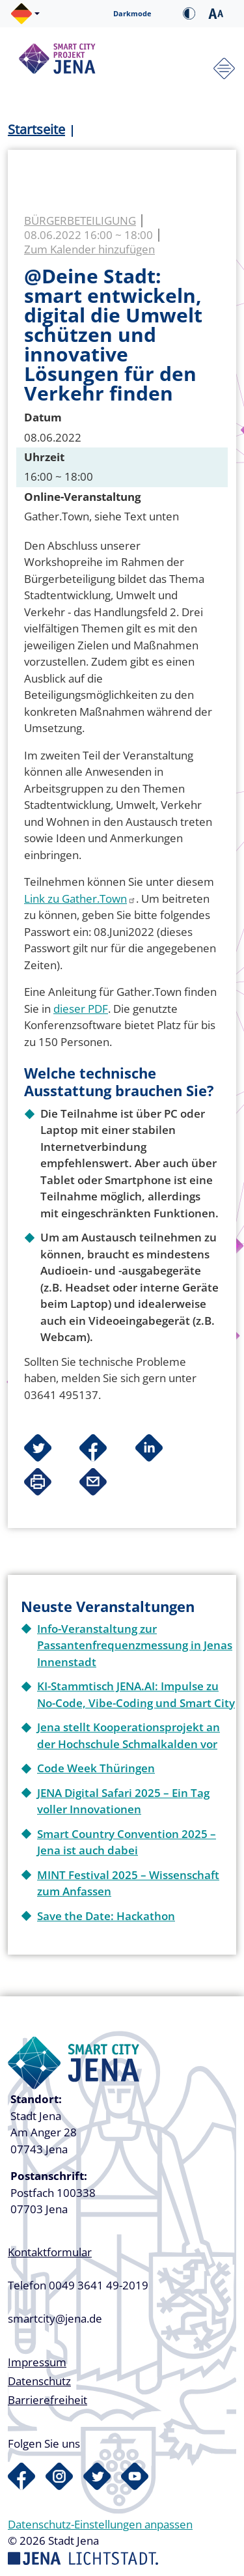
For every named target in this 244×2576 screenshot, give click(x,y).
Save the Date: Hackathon (106, 1915)
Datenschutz (39, 2380)
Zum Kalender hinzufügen (89, 249)
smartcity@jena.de (55, 2318)
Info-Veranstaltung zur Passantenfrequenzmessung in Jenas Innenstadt (134, 1645)
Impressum (37, 2362)
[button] (25, 13)
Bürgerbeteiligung (80, 220)
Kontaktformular (50, 2251)
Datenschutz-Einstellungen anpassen (100, 2524)
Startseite (36, 129)
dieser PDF (80, 1008)
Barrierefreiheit (47, 2399)
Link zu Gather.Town (80, 898)
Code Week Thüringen (96, 1768)
